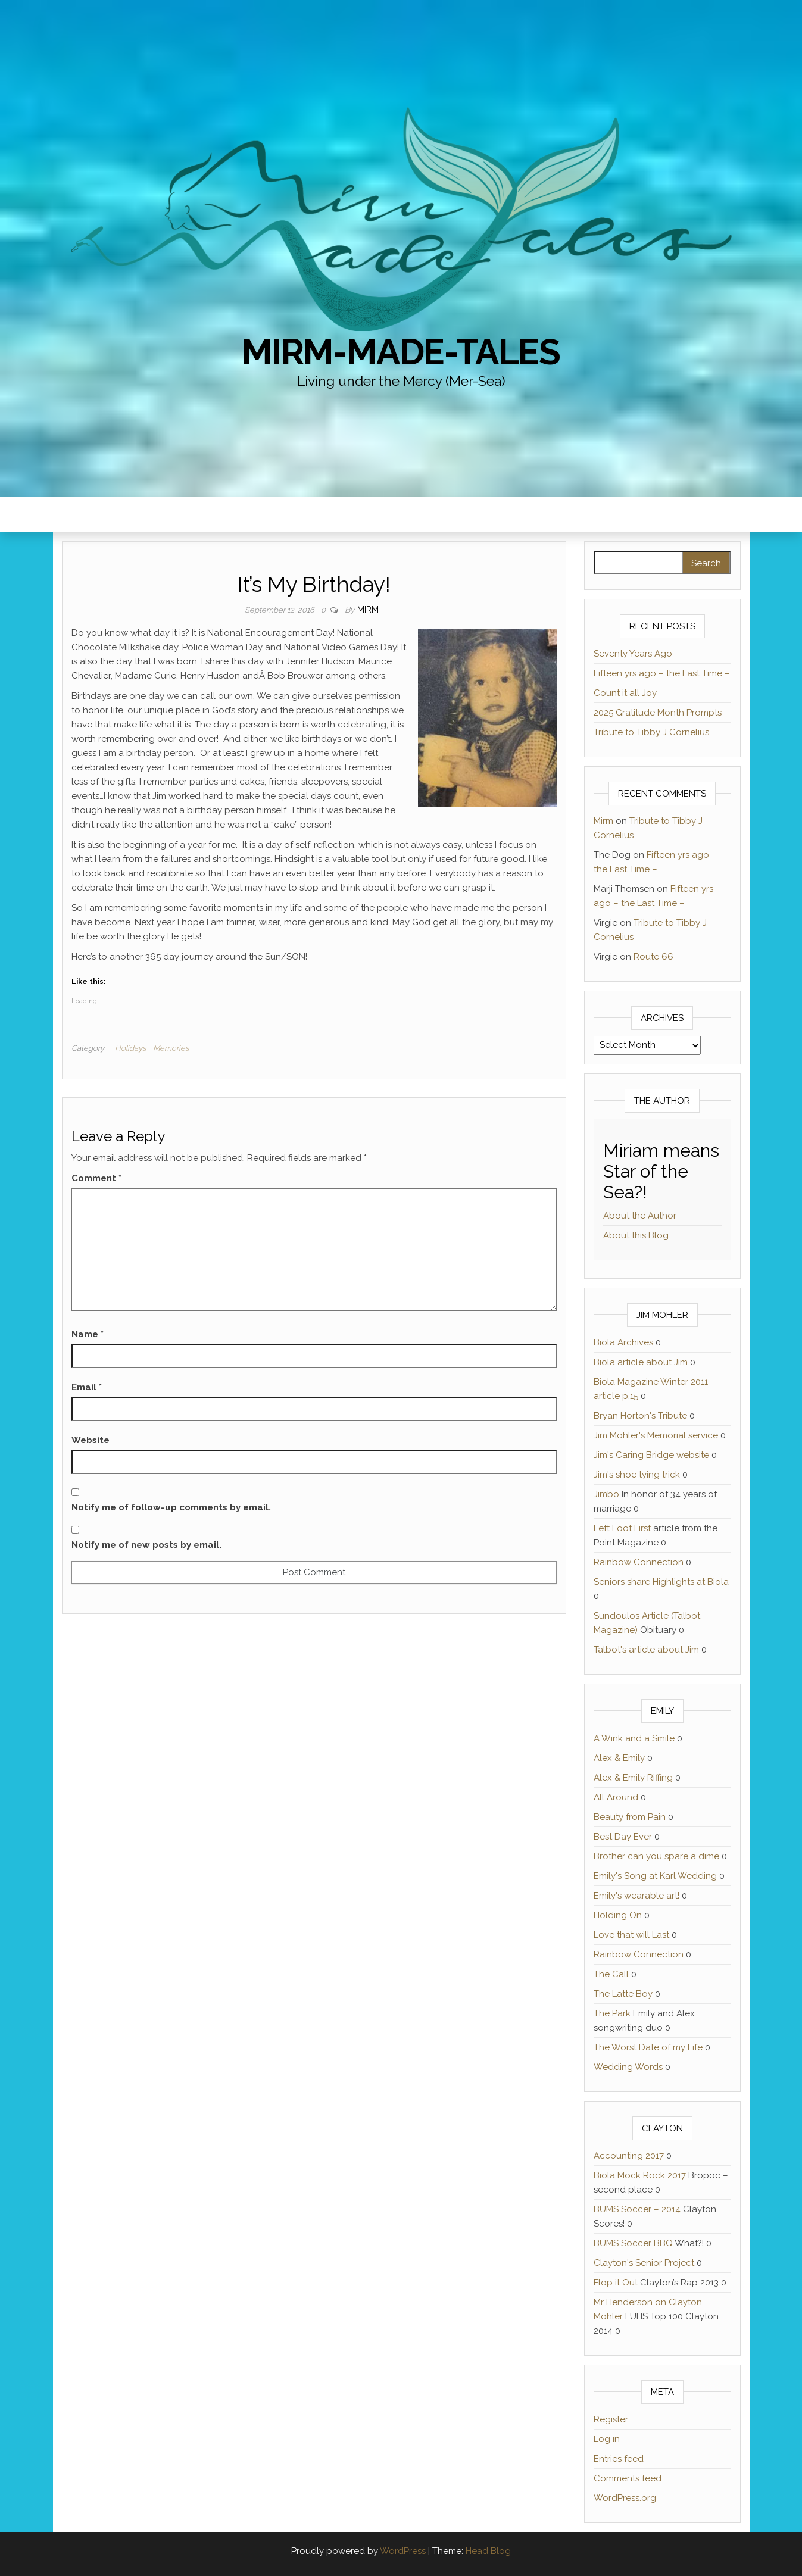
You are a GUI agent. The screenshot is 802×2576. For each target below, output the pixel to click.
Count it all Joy (625, 693)
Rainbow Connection (639, 1562)
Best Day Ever (623, 1836)
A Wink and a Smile (634, 1738)
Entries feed (619, 2458)
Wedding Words (628, 2067)
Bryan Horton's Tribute (640, 1415)
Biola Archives (623, 1342)
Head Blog (488, 2551)
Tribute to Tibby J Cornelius (651, 732)
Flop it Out (616, 2282)
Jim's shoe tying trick (637, 1474)
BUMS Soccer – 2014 (637, 2209)
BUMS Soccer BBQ (633, 2243)
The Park (612, 2013)
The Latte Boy (623, 1993)
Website (90, 1440)
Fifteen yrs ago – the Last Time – (662, 673)
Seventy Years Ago (633, 653)
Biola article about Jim (641, 1362)
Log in (607, 2439)
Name (87, 1334)
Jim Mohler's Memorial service (656, 1435)
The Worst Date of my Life (648, 2047)
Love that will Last (631, 1934)
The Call (611, 1974)
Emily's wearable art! (636, 1895)
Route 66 (653, 956)
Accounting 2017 (629, 2155)
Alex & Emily (619, 1758)
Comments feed (627, 2478)
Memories (171, 1048)
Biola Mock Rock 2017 (640, 2175)
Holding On (618, 1915)
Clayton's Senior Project (644, 2262)
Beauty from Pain (630, 1817)
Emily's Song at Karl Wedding (655, 1876)
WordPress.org (625, 2498)
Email (86, 1387)
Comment (96, 1178)
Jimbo (606, 1494)
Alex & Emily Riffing (633, 1777)
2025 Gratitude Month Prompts (658, 712)
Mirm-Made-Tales (401, 352)
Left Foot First (622, 1528)
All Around (616, 1797)
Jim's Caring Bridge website (651, 1455)
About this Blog (636, 1235)
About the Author (639, 1215)
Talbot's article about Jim (646, 1649)
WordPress (403, 2551)
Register (611, 2419)
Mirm (368, 609)
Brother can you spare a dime (656, 1856)
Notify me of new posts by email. (146, 1545)
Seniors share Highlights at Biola (661, 1581)
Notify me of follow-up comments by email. (171, 1507)
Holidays (130, 1048)
